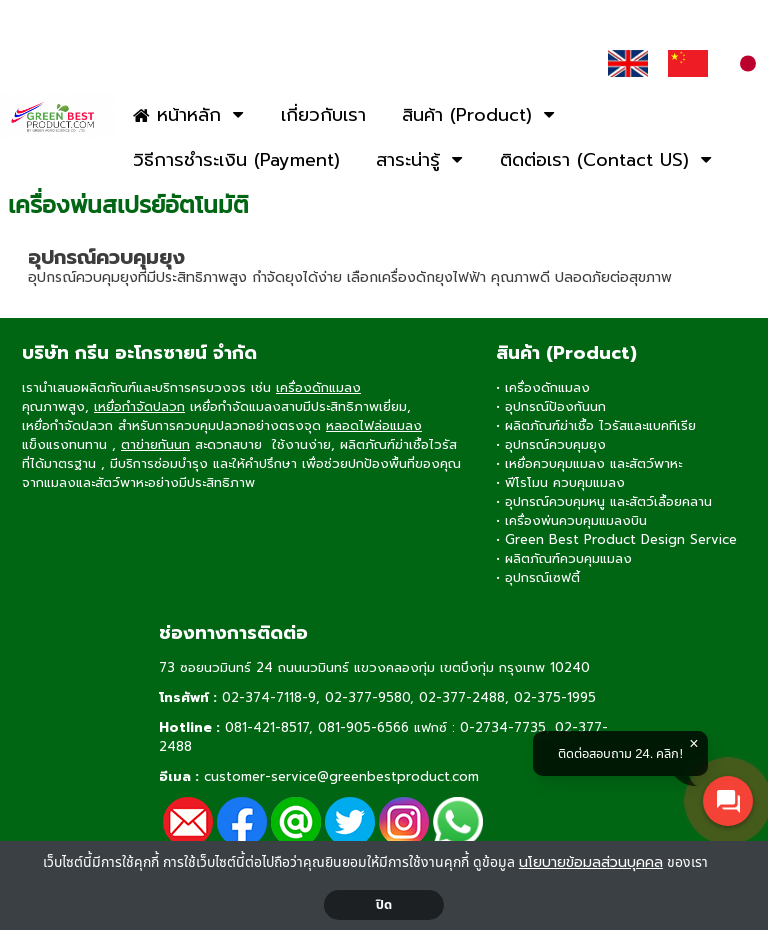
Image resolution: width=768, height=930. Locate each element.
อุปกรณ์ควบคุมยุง (106, 257)
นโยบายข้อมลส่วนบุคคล (591, 862)
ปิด (384, 905)
